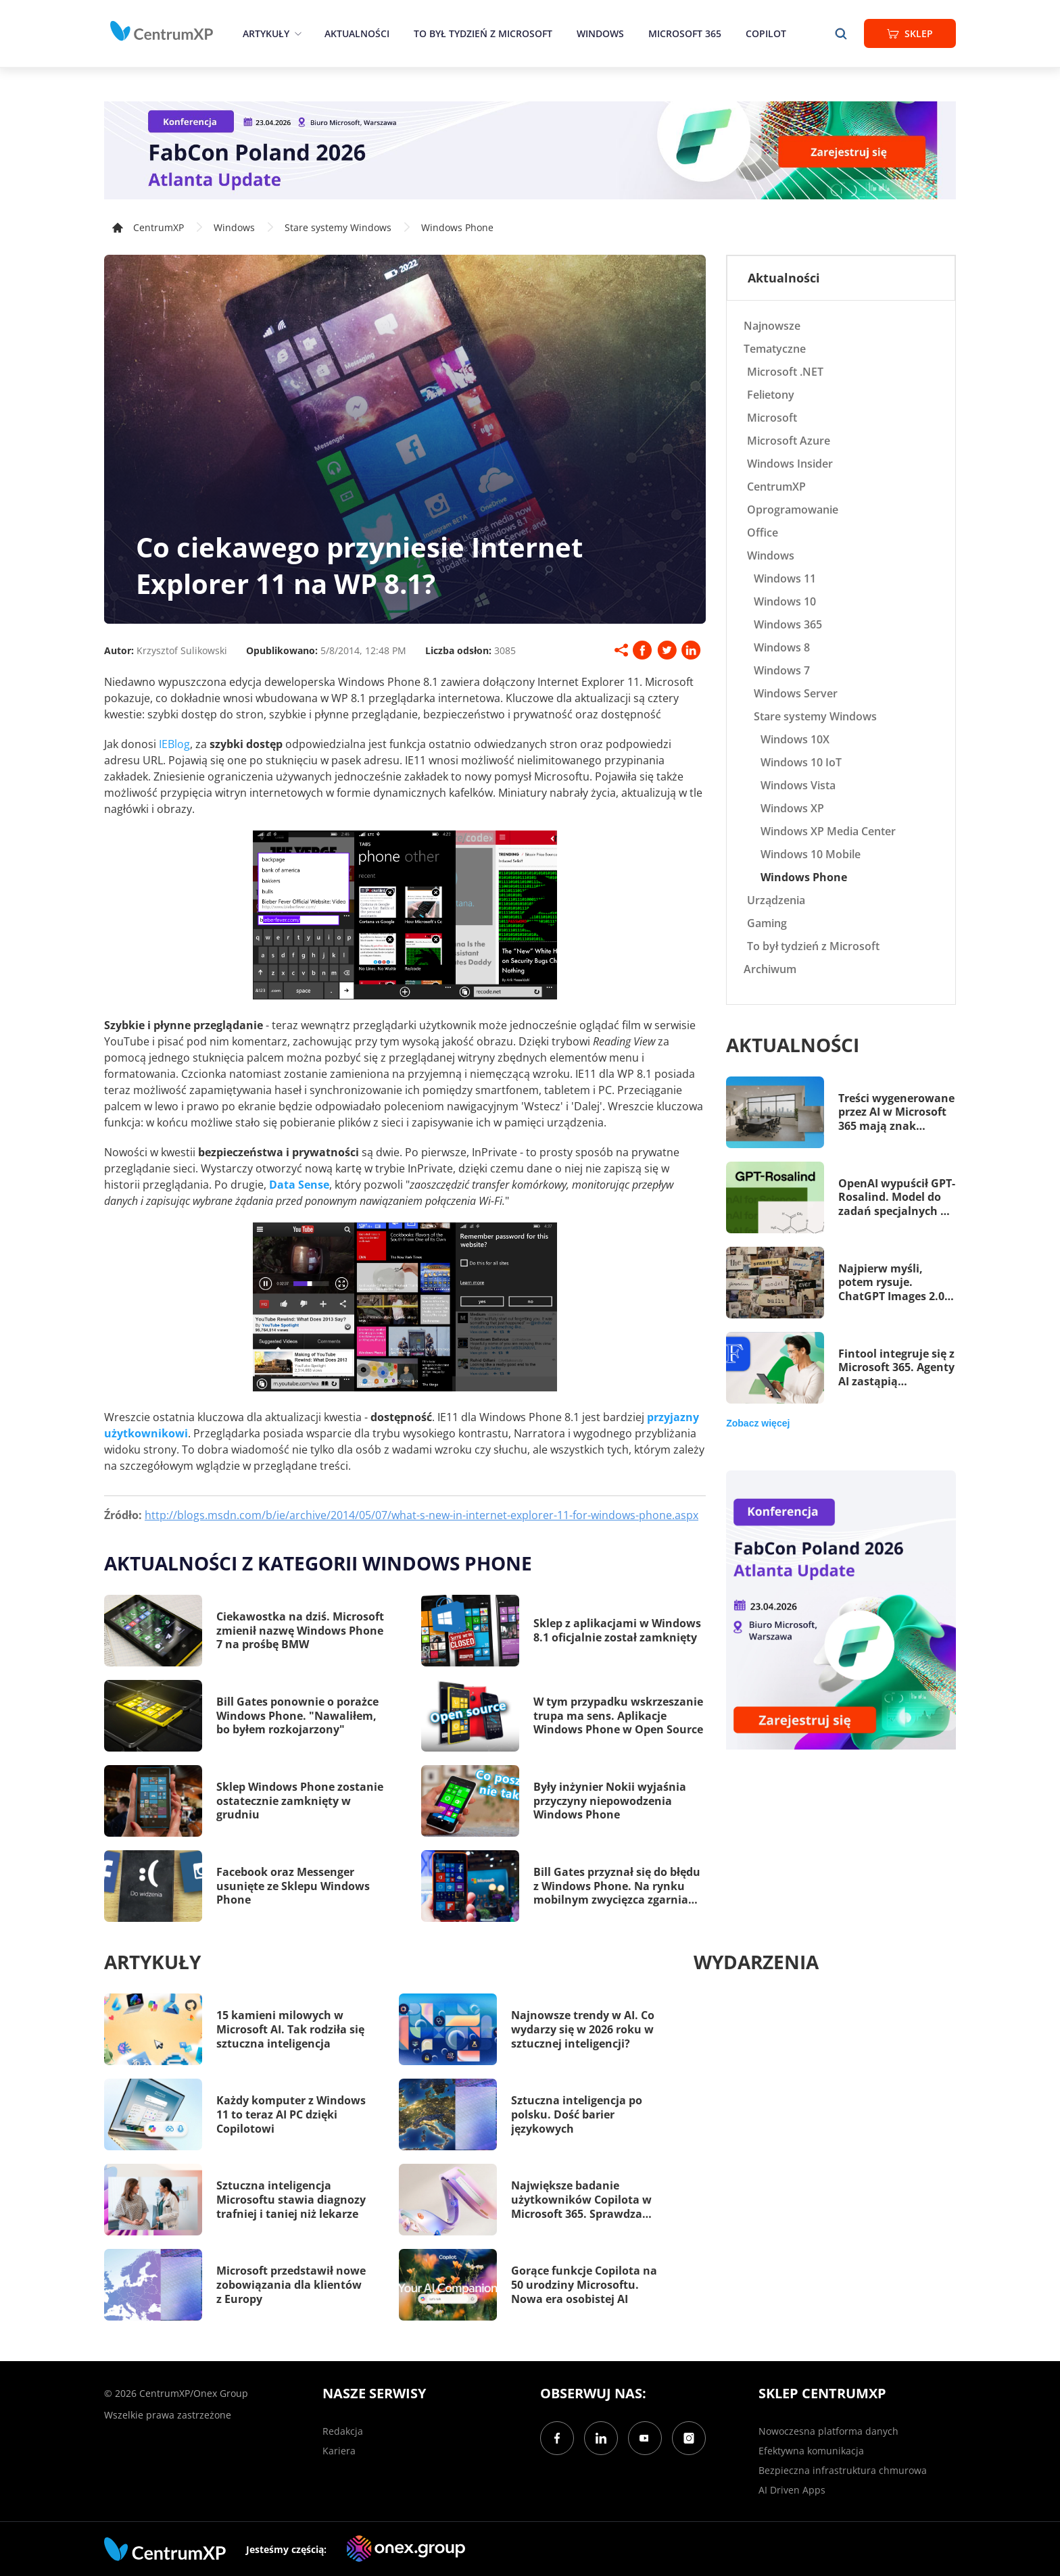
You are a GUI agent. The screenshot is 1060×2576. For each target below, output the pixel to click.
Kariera (339, 2450)
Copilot (766, 33)
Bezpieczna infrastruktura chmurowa (842, 2470)
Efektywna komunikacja (811, 2450)
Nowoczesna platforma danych (828, 2431)
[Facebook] (557, 2438)
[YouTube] (645, 2438)
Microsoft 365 (684, 33)
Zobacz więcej (758, 1423)
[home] (161, 31)
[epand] (296, 33)
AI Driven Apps (791, 2489)
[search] (841, 33)
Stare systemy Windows (338, 227)
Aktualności (356, 33)
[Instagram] (689, 2438)
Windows (600, 33)
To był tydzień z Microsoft (483, 33)
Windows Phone (457, 227)
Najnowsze (772, 325)
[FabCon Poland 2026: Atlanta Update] (530, 150)
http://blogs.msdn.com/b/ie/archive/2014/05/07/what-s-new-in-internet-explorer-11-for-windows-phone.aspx (421, 1515)
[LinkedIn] (601, 2438)
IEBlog (174, 744)
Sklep (910, 33)
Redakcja (342, 2431)
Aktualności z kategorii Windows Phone (318, 1563)
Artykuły (266, 33)
